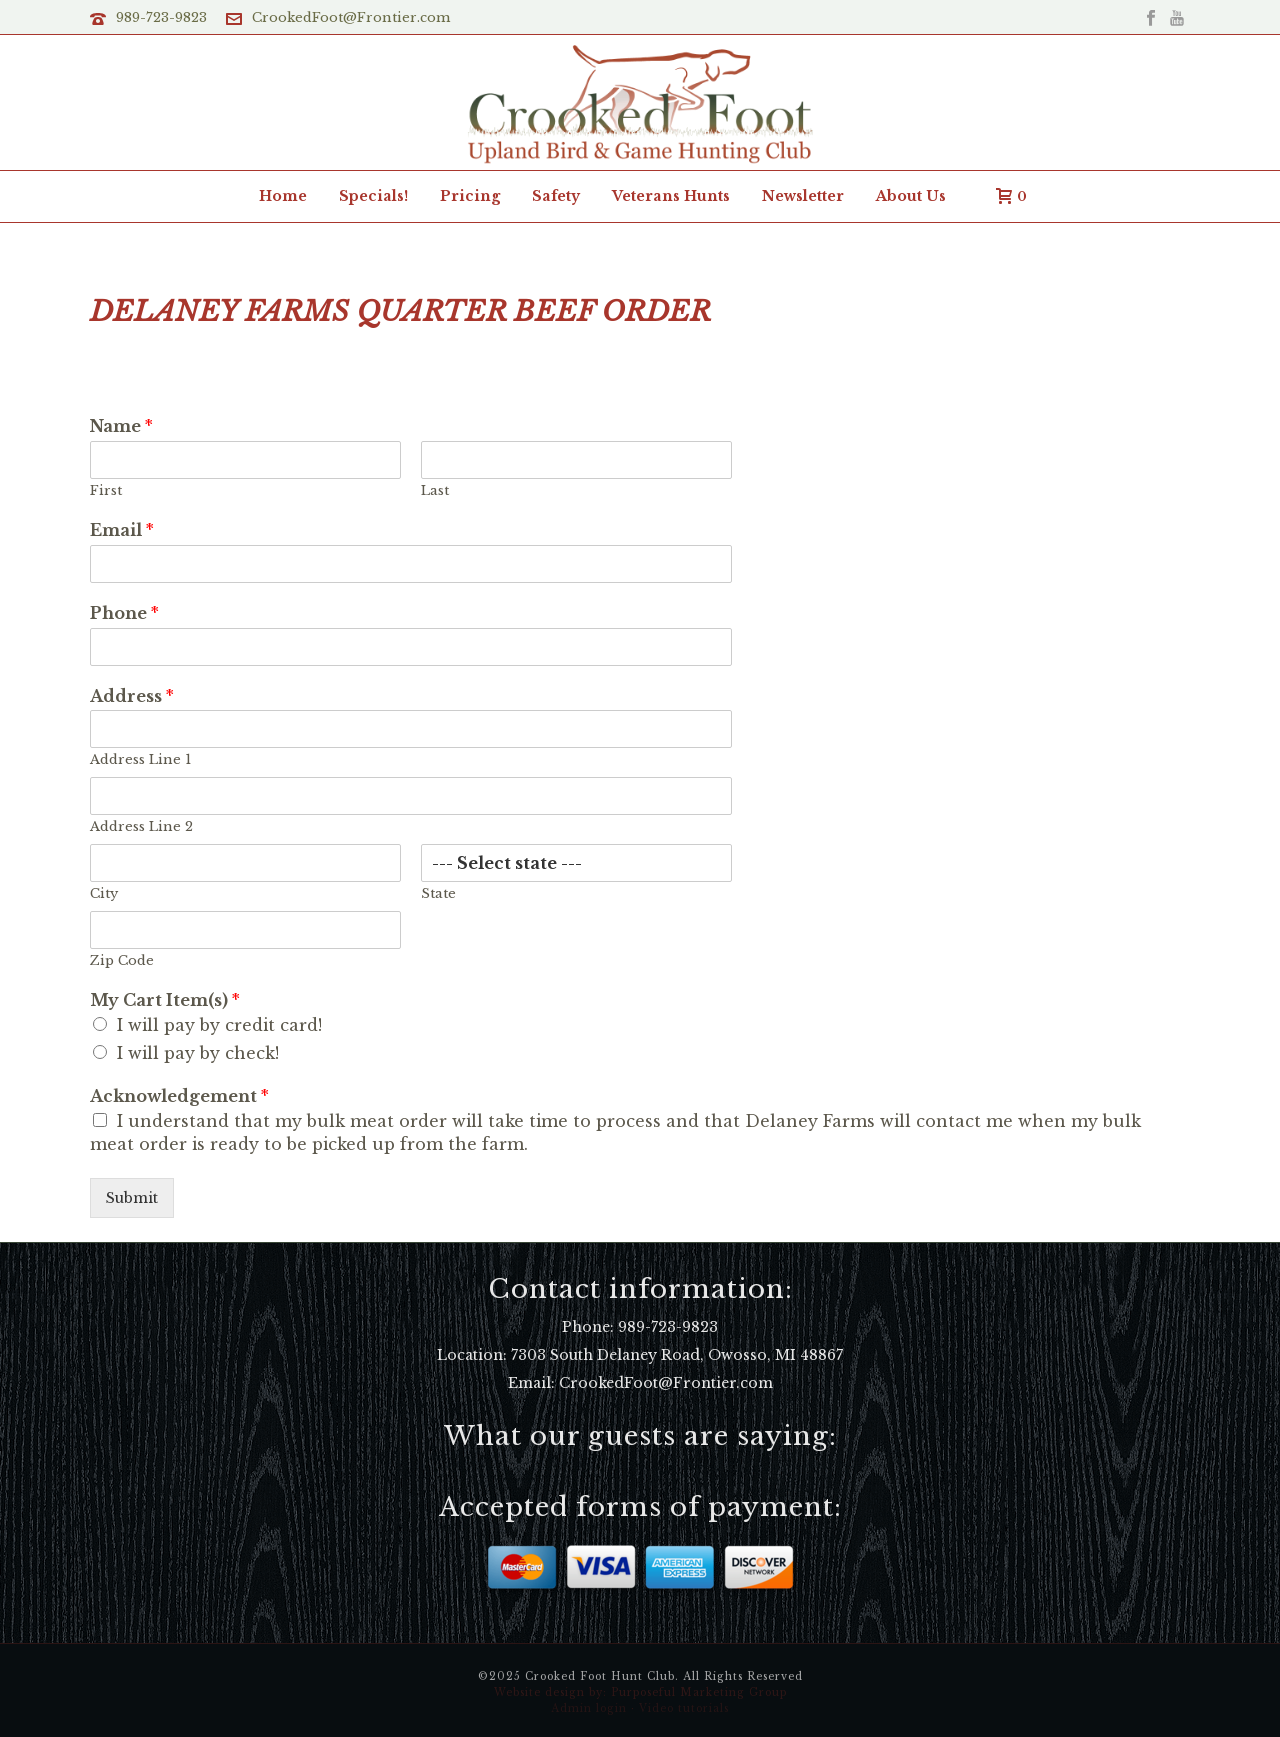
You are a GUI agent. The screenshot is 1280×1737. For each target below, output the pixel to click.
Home (283, 196)
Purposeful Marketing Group (699, 1692)
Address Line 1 (140, 760)
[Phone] (411, 647)
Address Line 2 (141, 827)
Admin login (589, 1708)
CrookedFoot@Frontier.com (351, 17)
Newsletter (803, 196)
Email (122, 530)
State (438, 894)
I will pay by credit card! (219, 1025)
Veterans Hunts (671, 196)
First (106, 491)
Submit (132, 1198)
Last (435, 491)
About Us (911, 196)
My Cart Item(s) (165, 1000)
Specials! (373, 196)
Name (121, 426)
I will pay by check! (198, 1053)
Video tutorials (684, 1708)
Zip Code (122, 961)
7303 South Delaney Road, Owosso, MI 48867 (677, 1355)
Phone (124, 613)
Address (132, 696)
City (104, 894)
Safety (556, 196)
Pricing (470, 196)
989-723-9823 (161, 17)
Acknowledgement (179, 1096)
